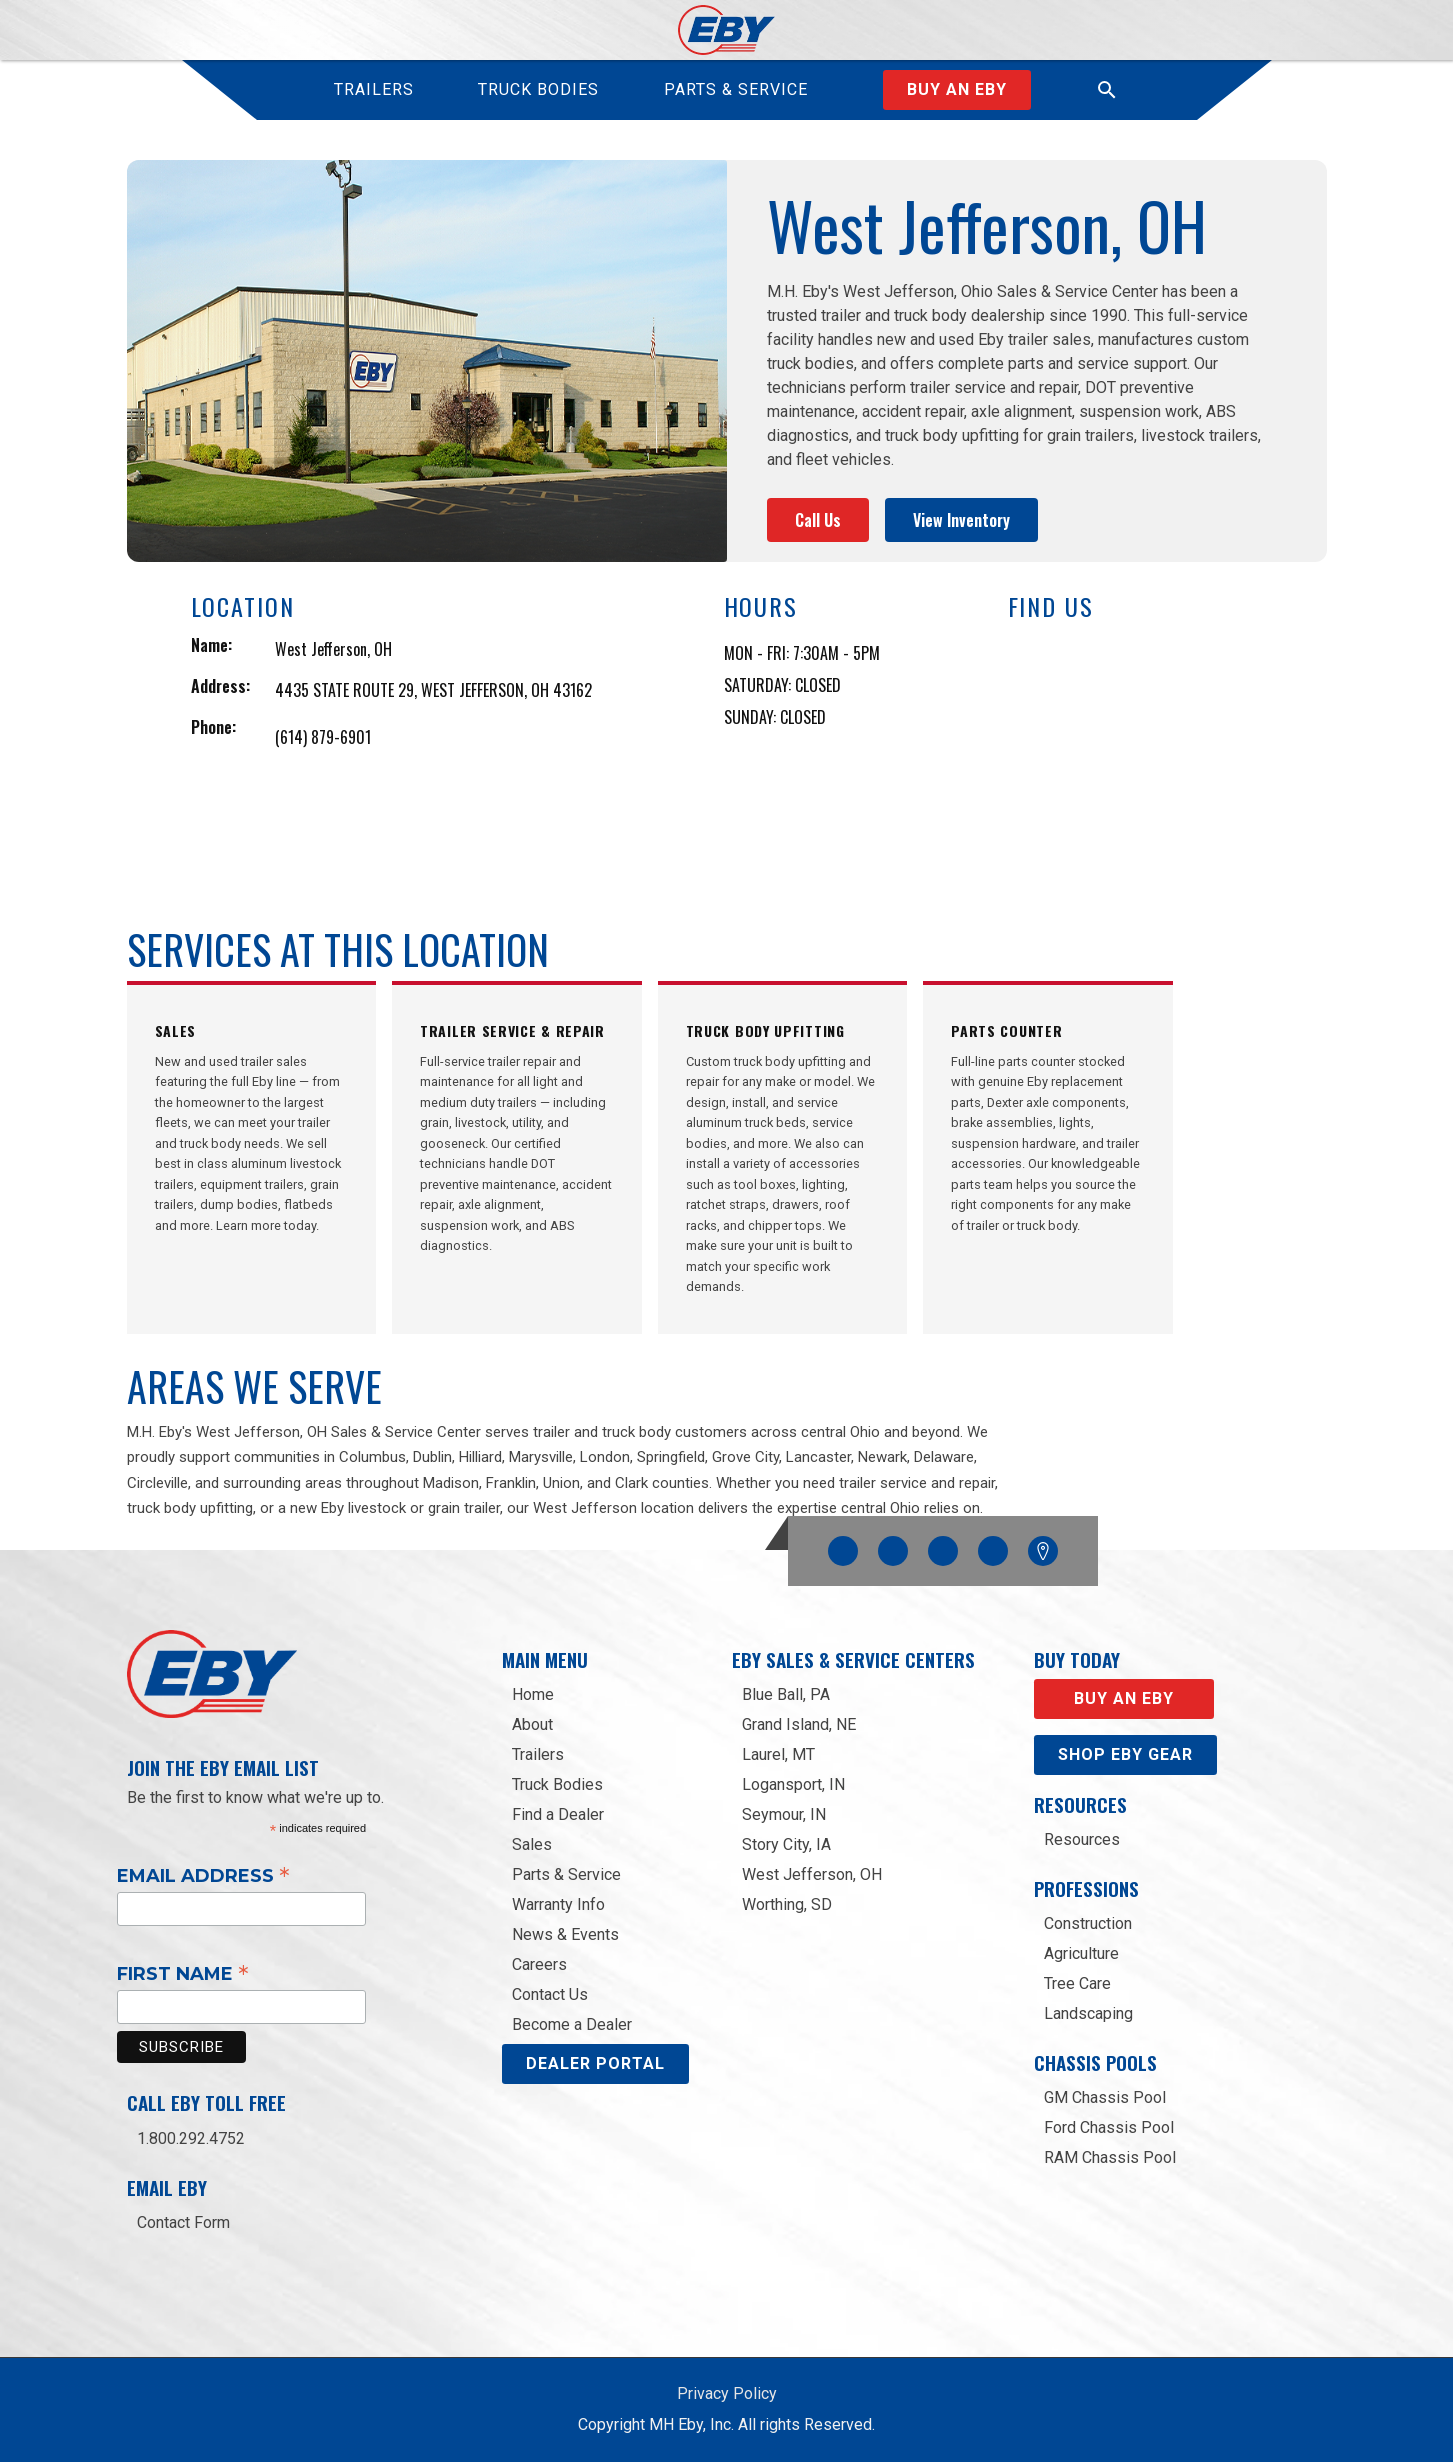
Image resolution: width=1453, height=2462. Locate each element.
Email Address (203, 1875)
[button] (1107, 90)
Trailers (538, 1754)
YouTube (943, 1546)
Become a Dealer (572, 2024)
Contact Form (183, 2222)
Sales (532, 1844)
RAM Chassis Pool (1110, 2157)
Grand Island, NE (799, 1724)
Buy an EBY (1124, 1698)
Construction (1088, 1923)
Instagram (893, 1546)
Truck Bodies (557, 1784)
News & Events (565, 1934)
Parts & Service (566, 1874)
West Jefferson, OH (812, 1874)
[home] (726, 30)
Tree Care (1077, 1983)
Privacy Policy (727, 2393)
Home (533, 1694)
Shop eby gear (1125, 1754)
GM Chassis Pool (1105, 2097)
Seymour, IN (784, 1814)
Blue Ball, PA (786, 1694)
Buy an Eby (957, 89)
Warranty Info (558, 1904)
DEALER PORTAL (595, 2063)
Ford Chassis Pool (1109, 2127)
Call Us (818, 520)
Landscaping (1088, 2013)
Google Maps (1043, 1551)
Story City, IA (786, 1844)
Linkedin (993, 1546)
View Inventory (961, 520)
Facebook (843, 1546)
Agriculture (1081, 1953)
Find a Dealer (558, 1814)
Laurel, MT (778, 1754)
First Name (183, 1973)
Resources (1082, 1839)
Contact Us (550, 1994)
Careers (539, 1964)
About (532, 1724)
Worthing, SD (787, 1904)
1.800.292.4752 (191, 2138)
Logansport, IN (793, 1784)
